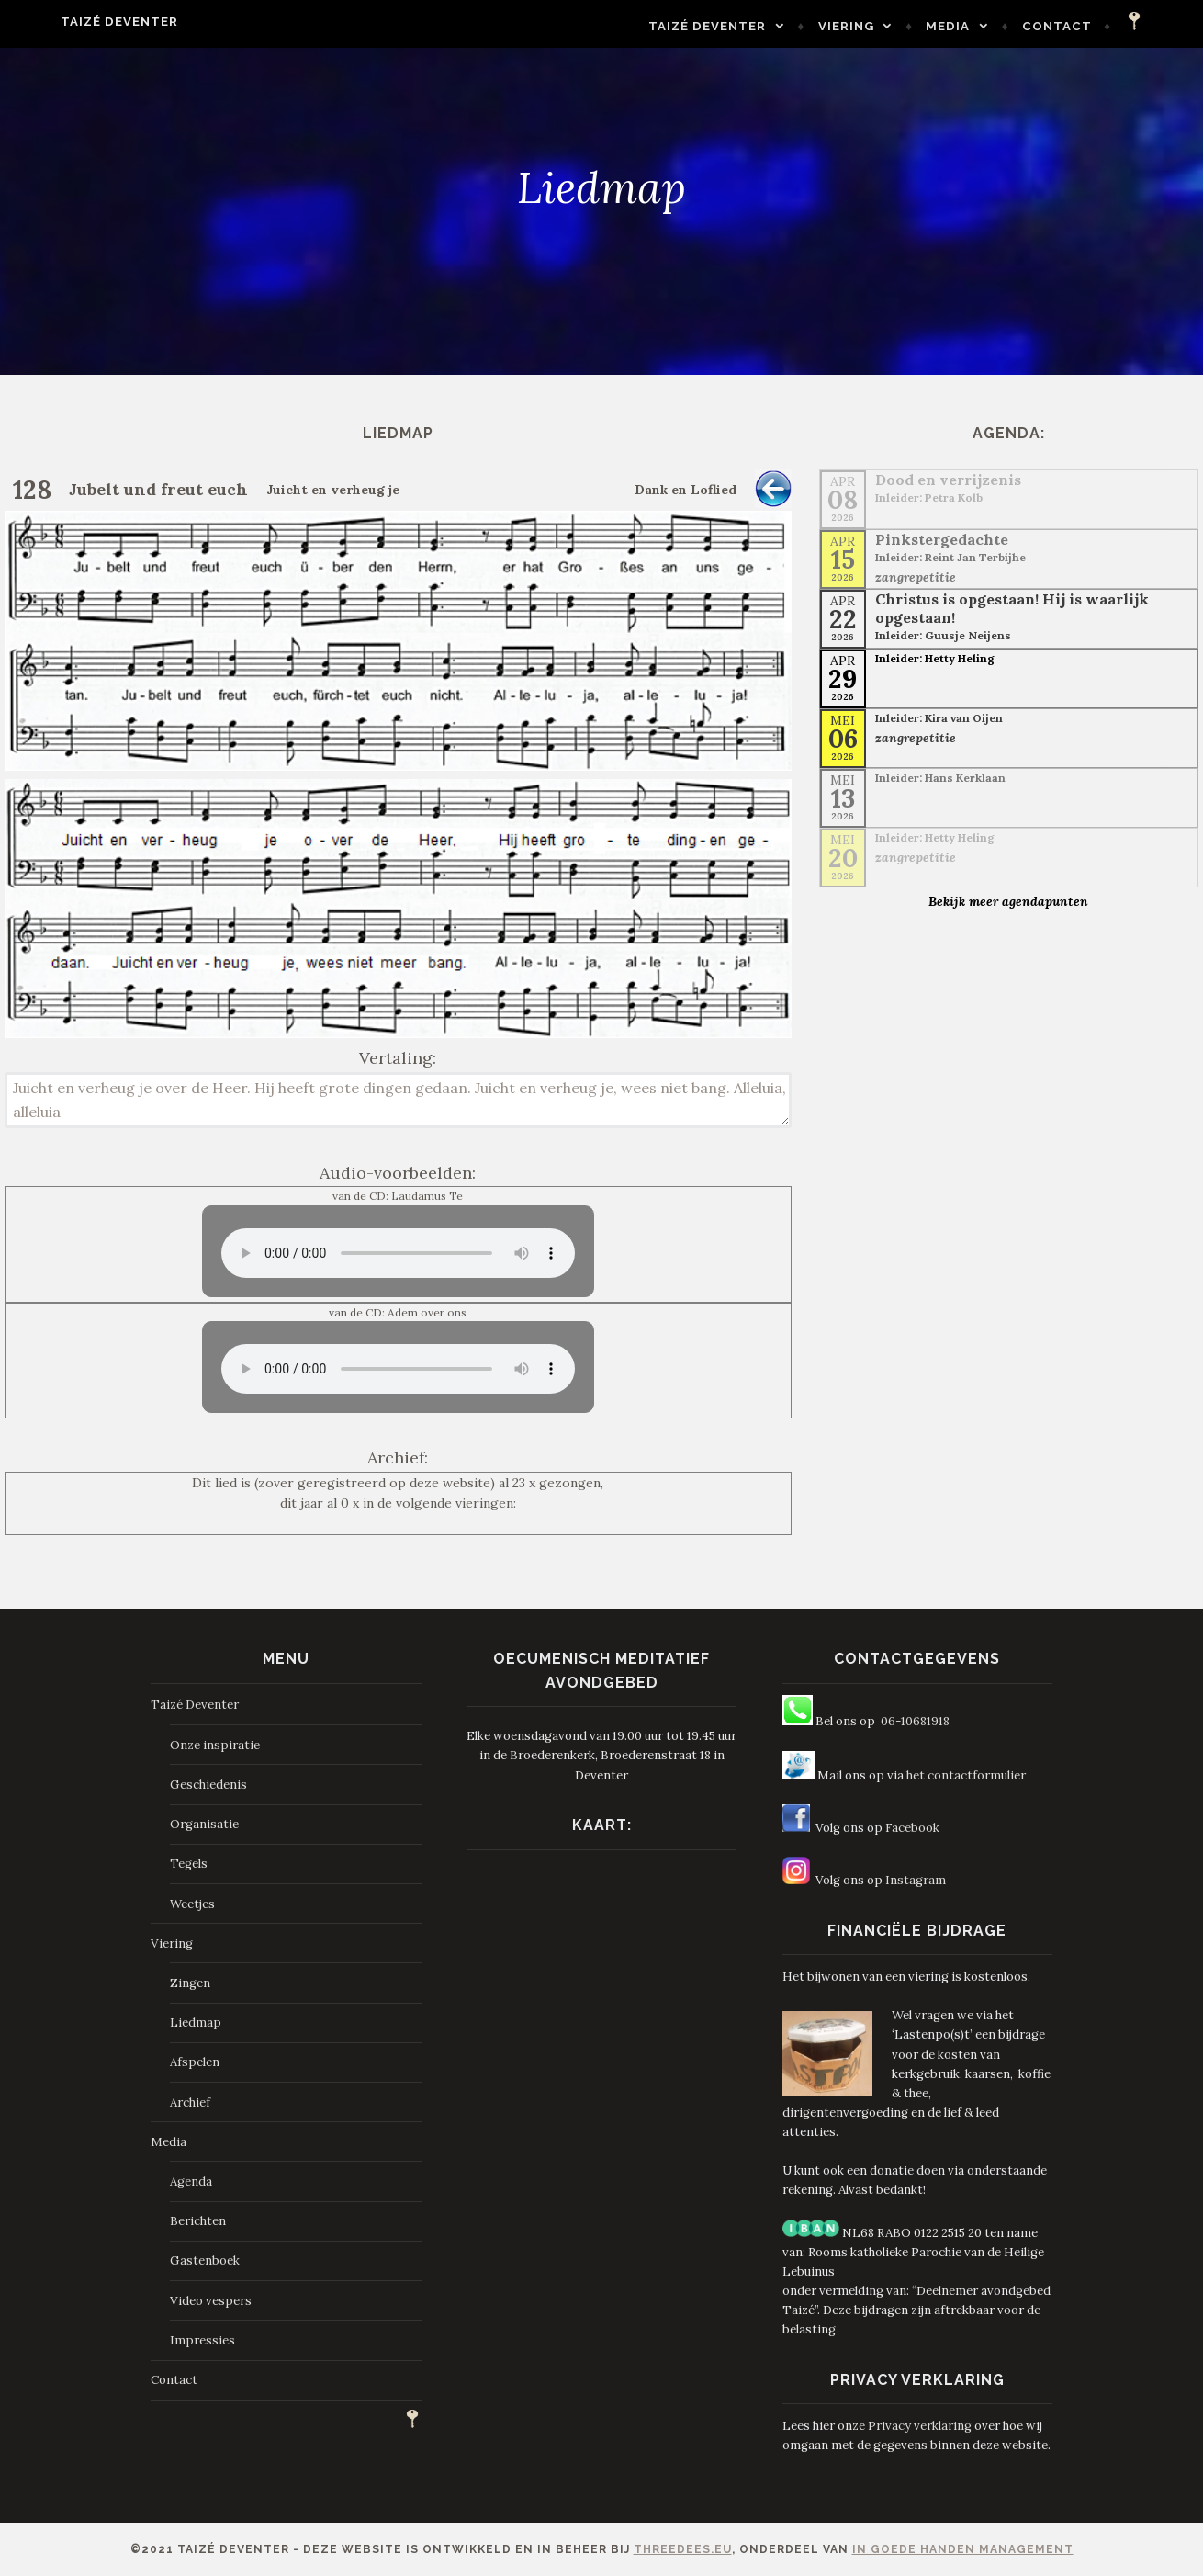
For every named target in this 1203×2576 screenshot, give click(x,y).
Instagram (915, 1880)
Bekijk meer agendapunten (1008, 901)
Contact (1094, 26)
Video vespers (211, 2301)
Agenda (191, 2181)
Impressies (202, 2340)
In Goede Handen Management (963, 2549)
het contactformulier (966, 1775)
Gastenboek (205, 2260)
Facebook (912, 1828)
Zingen (190, 1983)
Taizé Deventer (82, 21)
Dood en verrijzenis (948, 479)
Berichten (198, 2221)
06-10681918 (915, 1721)
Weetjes (192, 1904)
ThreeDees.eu (683, 2549)
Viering (883, 26)
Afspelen (194, 2062)
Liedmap (195, 2022)
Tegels (189, 1863)
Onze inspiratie (215, 1745)
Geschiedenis (208, 1784)
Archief (190, 2102)
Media (984, 26)
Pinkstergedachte (941, 539)
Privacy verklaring (920, 2426)
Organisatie (204, 1824)
